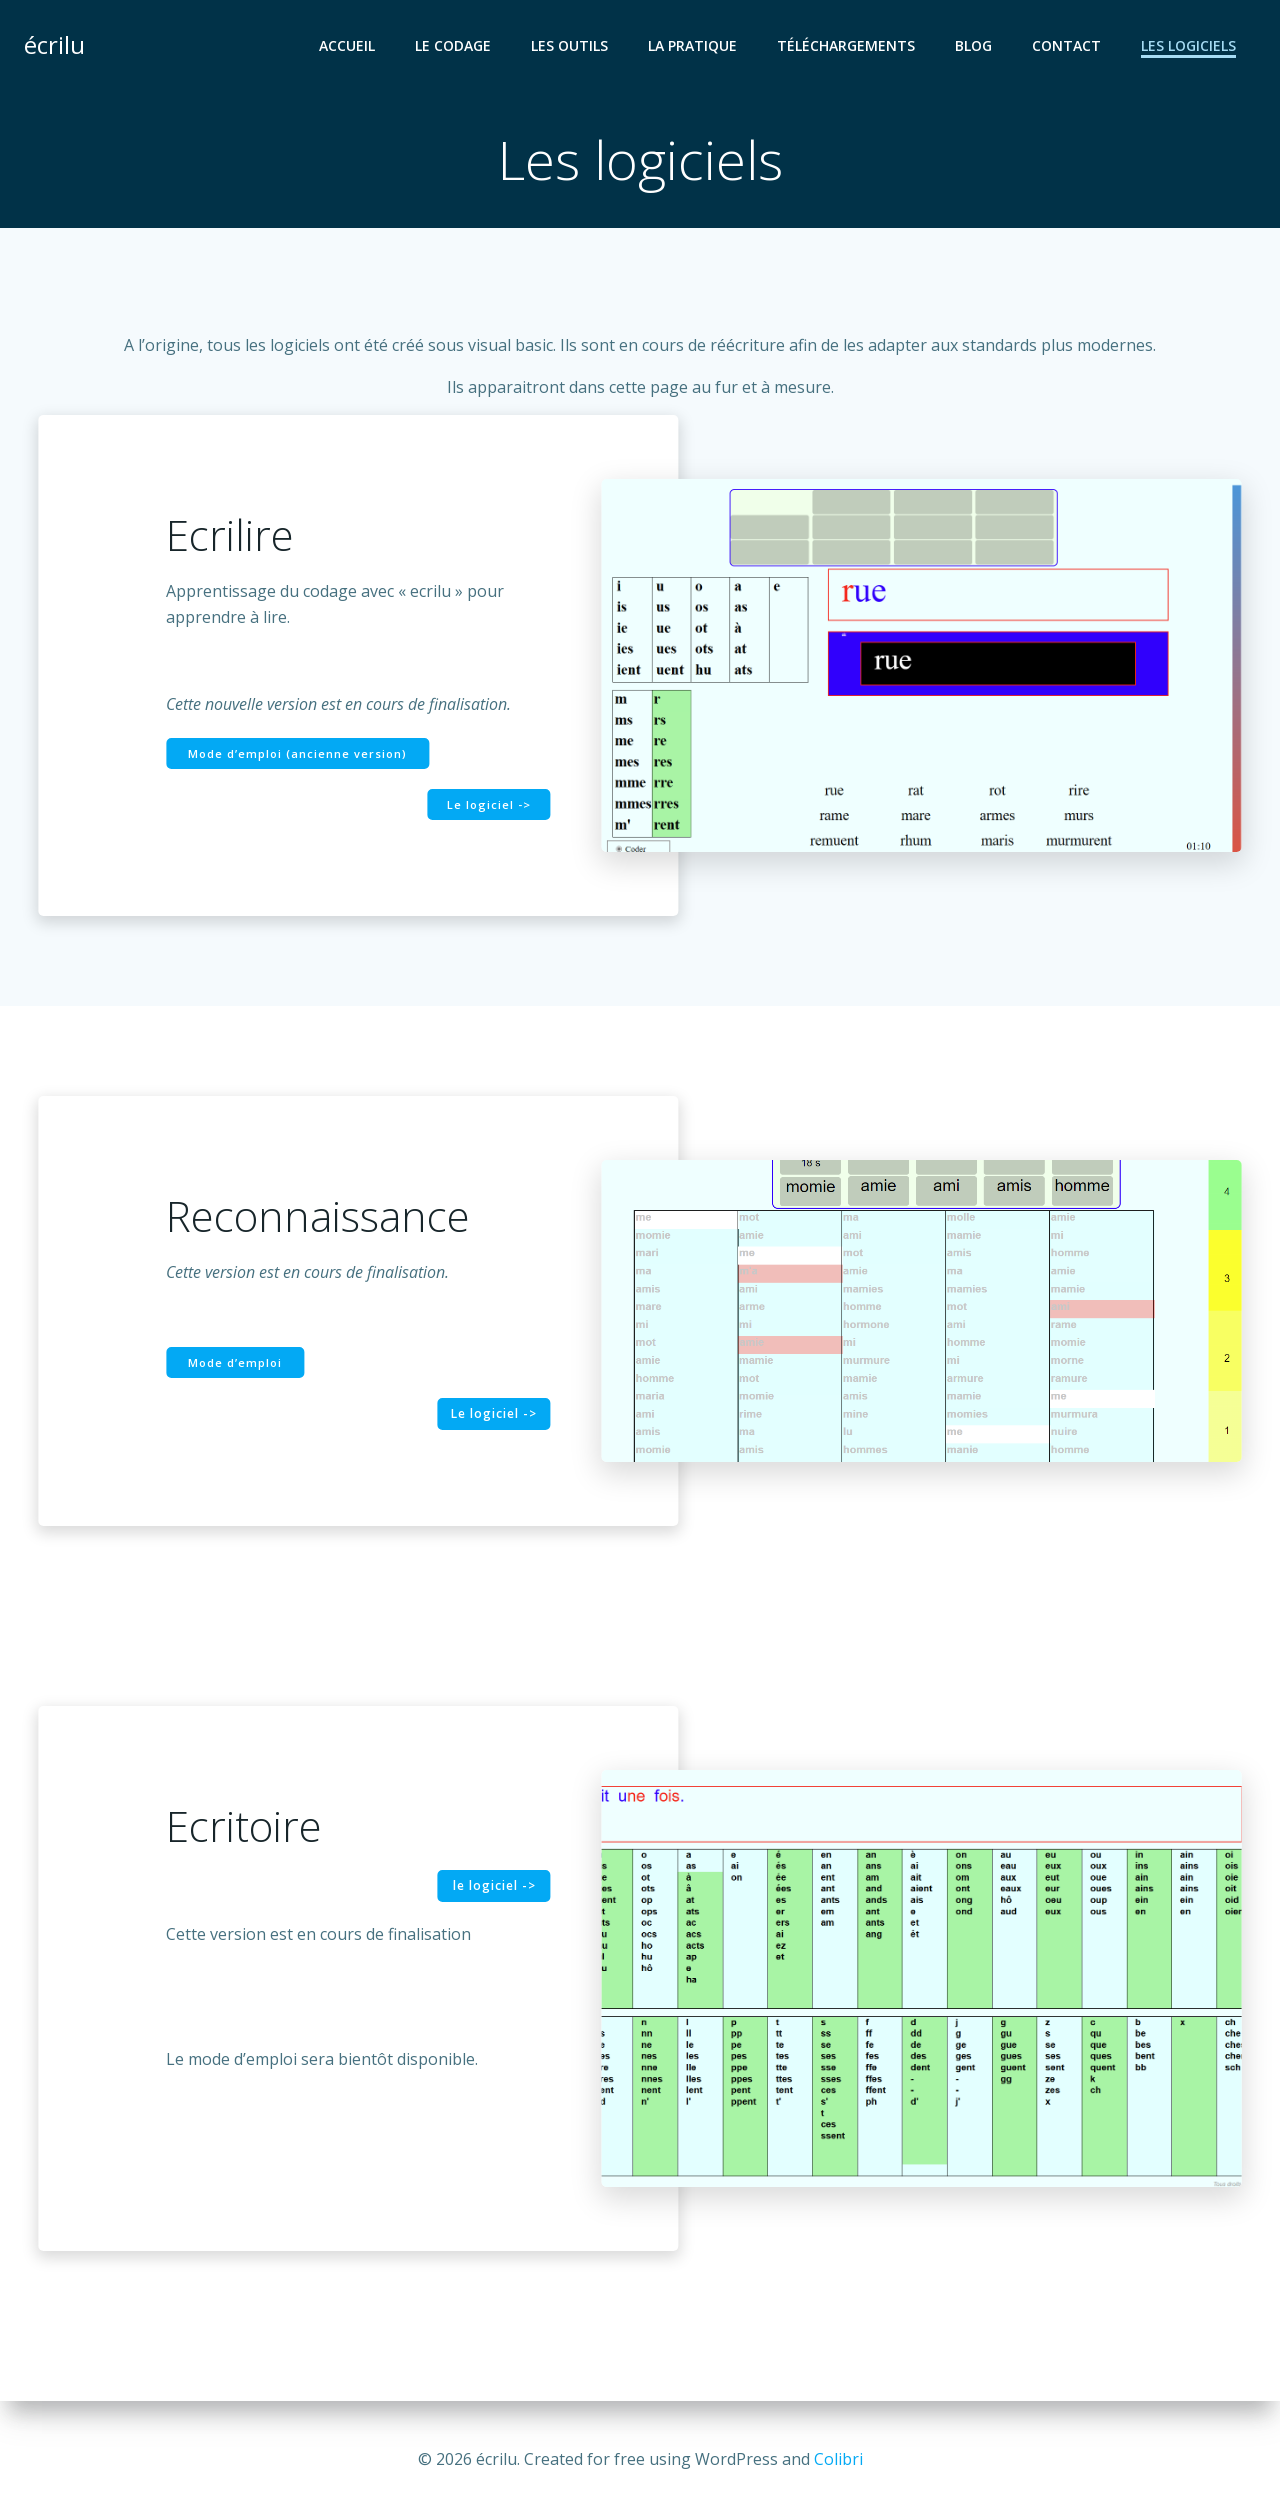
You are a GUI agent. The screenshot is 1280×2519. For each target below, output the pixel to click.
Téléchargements (846, 45)
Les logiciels (1188, 45)
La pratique (692, 45)
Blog (973, 45)
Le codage (453, 45)
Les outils (569, 45)
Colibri (838, 2459)
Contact (1066, 45)
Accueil (347, 45)
